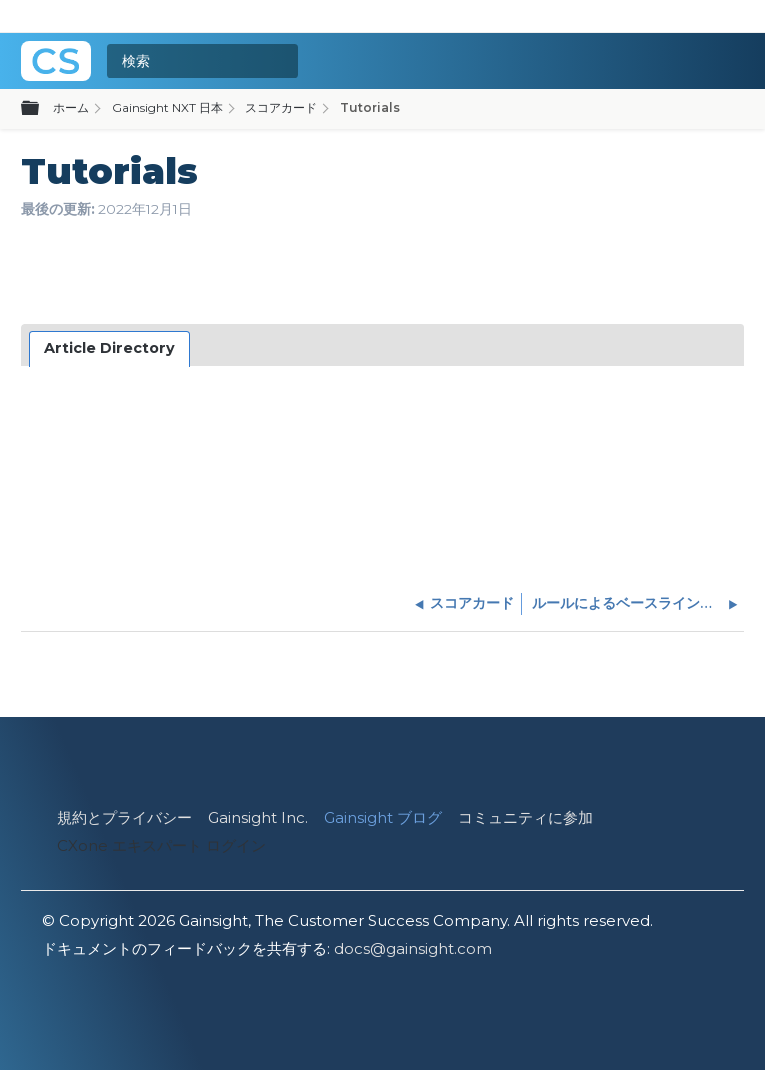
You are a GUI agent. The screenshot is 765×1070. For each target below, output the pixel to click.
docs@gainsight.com (413, 948)
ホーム (71, 107)
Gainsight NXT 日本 (167, 107)
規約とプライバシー (124, 817)
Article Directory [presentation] (109, 348)
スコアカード (281, 107)
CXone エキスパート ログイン (161, 845)
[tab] (110, 349)
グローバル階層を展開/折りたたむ (42, 109)
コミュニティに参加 (525, 817)
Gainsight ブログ (383, 817)
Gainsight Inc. (258, 817)
